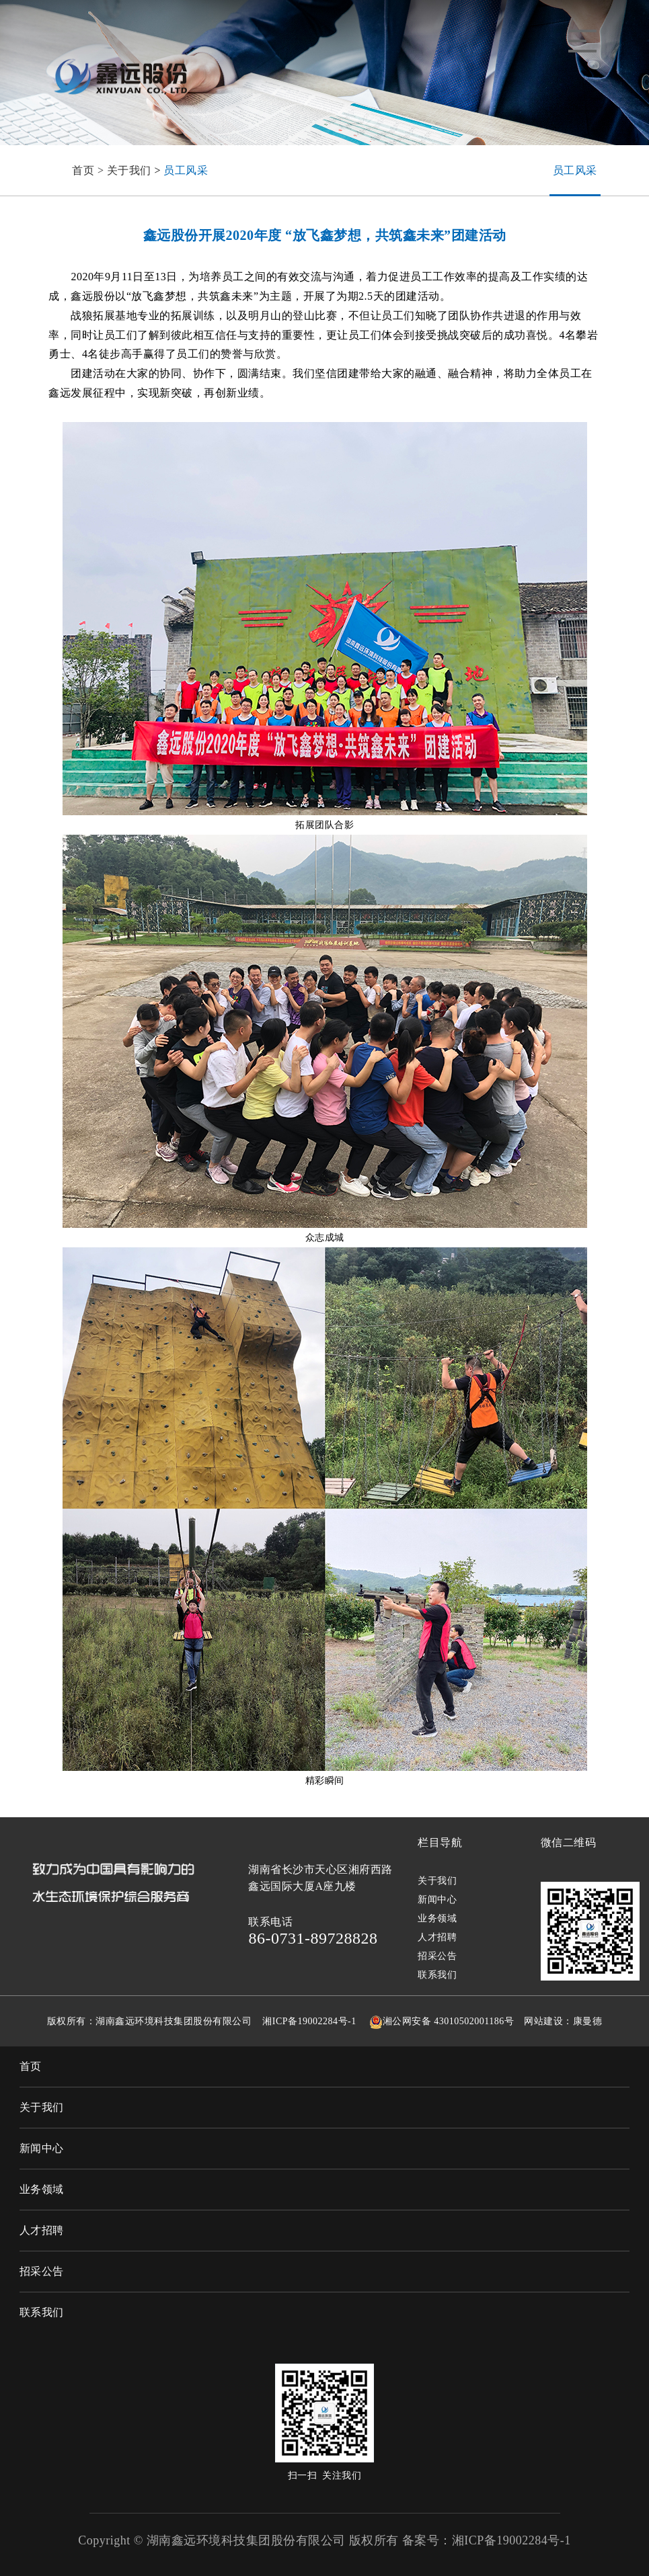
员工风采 (185, 170)
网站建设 (543, 2021)
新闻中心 (437, 1900)
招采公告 (437, 1956)
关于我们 (129, 170)
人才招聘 (437, 1937)
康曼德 (588, 2021)
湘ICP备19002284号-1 (309, 2021)
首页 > (89, 170)
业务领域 (437, 1918)
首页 (31, 2066)
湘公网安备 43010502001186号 (448, 2021)
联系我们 (437, 1975)
